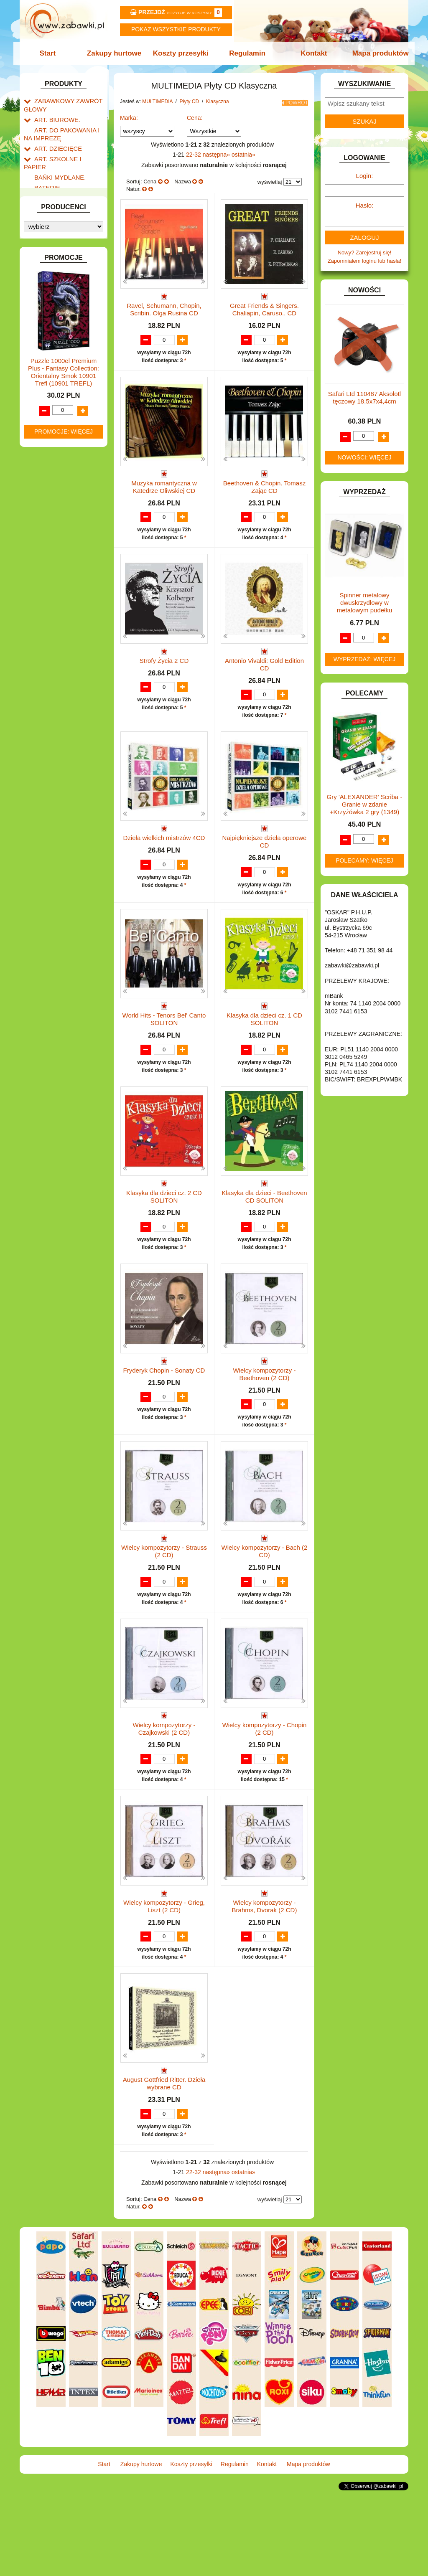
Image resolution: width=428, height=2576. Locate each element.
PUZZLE (44, 554)
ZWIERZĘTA (49, 627)
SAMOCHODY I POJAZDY (66, 580)
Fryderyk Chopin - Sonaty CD (164, 1416)
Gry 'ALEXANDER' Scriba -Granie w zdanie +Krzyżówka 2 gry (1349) (365, 804)
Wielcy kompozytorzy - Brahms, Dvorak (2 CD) (264, 1976)
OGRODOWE (51, 534)
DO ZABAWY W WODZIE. (66, 239)
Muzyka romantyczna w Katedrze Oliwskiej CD (164, 492)
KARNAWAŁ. (50, 313)
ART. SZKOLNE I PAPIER (65, 153)
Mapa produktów (376, 53)
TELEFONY (48, 589)
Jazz (56, 462)
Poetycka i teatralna (75, 491)
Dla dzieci (62, 443)
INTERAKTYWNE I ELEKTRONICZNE (52, 300)
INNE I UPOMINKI (56, 277)
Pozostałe (54, 396)
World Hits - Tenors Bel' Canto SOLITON (164, 1049)
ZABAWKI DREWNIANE (63, 609)
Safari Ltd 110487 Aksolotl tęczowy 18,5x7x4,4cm (364, 397)
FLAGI (42, 258)
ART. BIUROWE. (54, 117)
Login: (364, 175)
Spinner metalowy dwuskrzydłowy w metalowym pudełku (364, 602)
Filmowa (61, 472)
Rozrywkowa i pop (73, 482)
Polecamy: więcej (364, 860)
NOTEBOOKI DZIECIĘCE (65, 525)
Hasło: (365, 205)
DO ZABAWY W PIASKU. (65, 220)
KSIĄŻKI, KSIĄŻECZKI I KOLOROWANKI (58, 354)
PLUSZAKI (47, 544)
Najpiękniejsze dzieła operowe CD (264, 863)
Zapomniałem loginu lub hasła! (364, 261)
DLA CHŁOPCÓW (56, 181)
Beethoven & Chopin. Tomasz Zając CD (264, 492)
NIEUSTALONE (53, 637)
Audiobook (55, 513)
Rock (57, 501)
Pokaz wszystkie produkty (176, 29)
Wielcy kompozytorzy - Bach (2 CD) (265, 1606)
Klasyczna (63, 453)
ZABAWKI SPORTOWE (63, 618)
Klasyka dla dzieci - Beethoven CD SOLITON (264, 1234)
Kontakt (311, 53)
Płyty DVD (55, 406)
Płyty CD (53, 415)
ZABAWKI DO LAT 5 (59, 599)
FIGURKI (45, 249)
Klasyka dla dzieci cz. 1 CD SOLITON (264, 1049)
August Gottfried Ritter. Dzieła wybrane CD (164, 2162)
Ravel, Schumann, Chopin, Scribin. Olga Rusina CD (164, 306)
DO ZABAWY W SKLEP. (63, 229)
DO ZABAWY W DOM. (61, 210)
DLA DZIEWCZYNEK (60, 191)
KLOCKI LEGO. (53, 332)
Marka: (129, 115)
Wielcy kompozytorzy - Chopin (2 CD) (264, 1791)
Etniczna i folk (67, 434)
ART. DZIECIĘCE (55, 143)
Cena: (194, 115)
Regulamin (246, 53)
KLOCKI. (45, 323)
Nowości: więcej (364, 457)
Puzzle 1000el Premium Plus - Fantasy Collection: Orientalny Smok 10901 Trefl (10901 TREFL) (63, 834)
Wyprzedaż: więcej (365, 659)
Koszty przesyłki (181, 53)
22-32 (194, 152)
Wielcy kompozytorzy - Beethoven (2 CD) (264, 1420)
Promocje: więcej (63, 893)
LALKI (41, 368)
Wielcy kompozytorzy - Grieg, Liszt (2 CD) (164, 1976)
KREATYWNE (51, 342)
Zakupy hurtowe (116, 53)
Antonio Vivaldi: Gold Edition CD (264, 678)
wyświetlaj (269, 179)
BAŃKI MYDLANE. (57, 163)
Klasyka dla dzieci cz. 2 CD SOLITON (164, 1234)
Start (52, 53)
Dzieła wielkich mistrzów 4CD (164, 859)
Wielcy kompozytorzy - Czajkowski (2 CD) (163, 1791)
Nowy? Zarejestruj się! (365, 252)
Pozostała (63, 424)
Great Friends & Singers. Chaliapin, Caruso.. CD (264, 306)
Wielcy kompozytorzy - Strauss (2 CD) (164, 1606)
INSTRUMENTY (54, 287)
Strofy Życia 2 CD (164, 674)
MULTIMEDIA (50, 387)
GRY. (40, 267)
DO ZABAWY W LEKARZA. (67, 201)
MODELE (45, 377)
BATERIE (45, 172)
